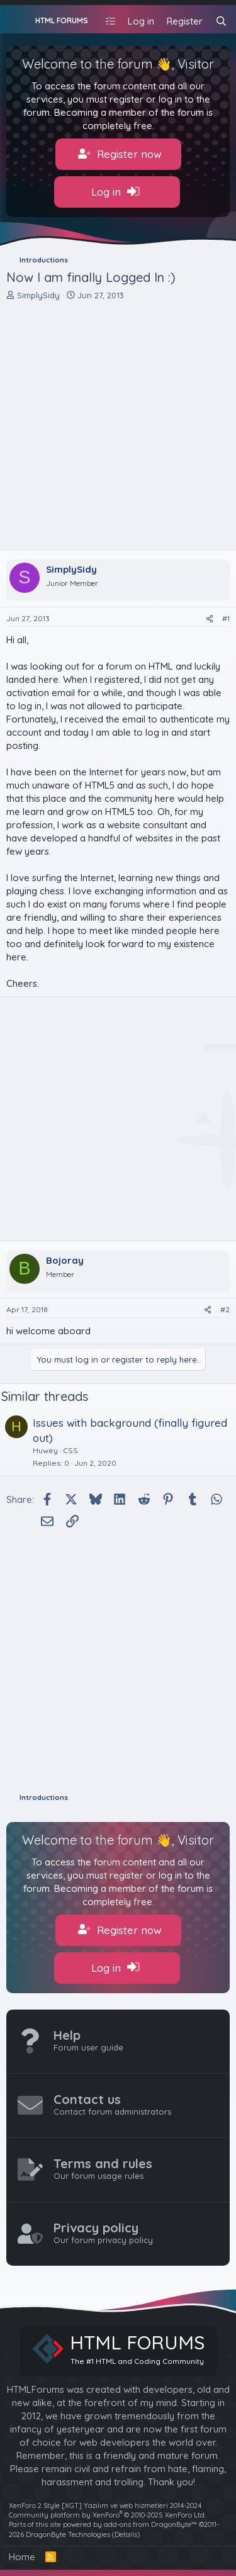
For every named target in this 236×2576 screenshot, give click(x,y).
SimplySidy (38, 295)
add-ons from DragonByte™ (150, 2524)
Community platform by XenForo (107, 2515)
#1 (226, 618)
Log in (115, 192)
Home (22, 2557)
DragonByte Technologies (68, 2534)
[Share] (209, 619)
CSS (70, 1450)
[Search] (221, 21)
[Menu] (17, 19)
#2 (225, 1309)
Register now (120, 154)
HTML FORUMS (61, 20)
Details (126, 2534)
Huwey (45, 1450)
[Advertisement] (118, 425)
